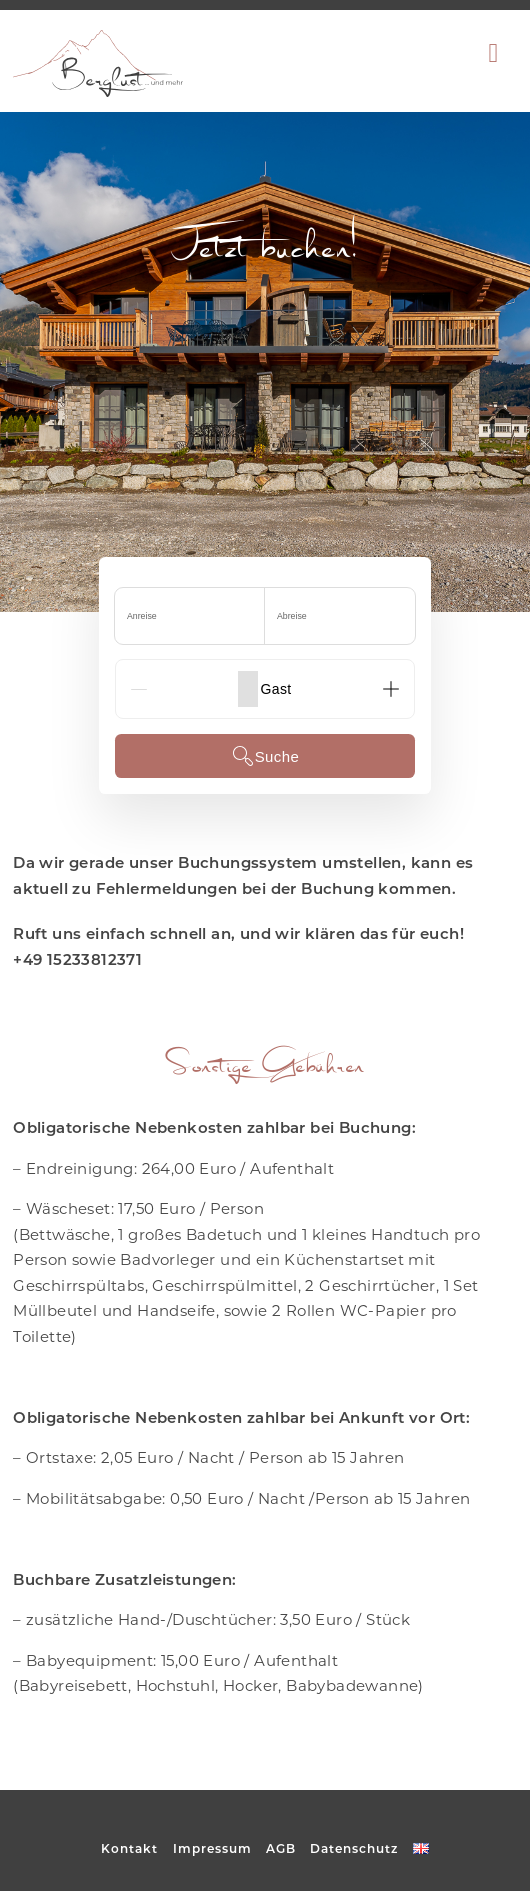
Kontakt (129, 1848)
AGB (281, 1848)
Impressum (212, 1848)
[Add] (391, 689)
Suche (265, 756)
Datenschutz (354, 1848)
